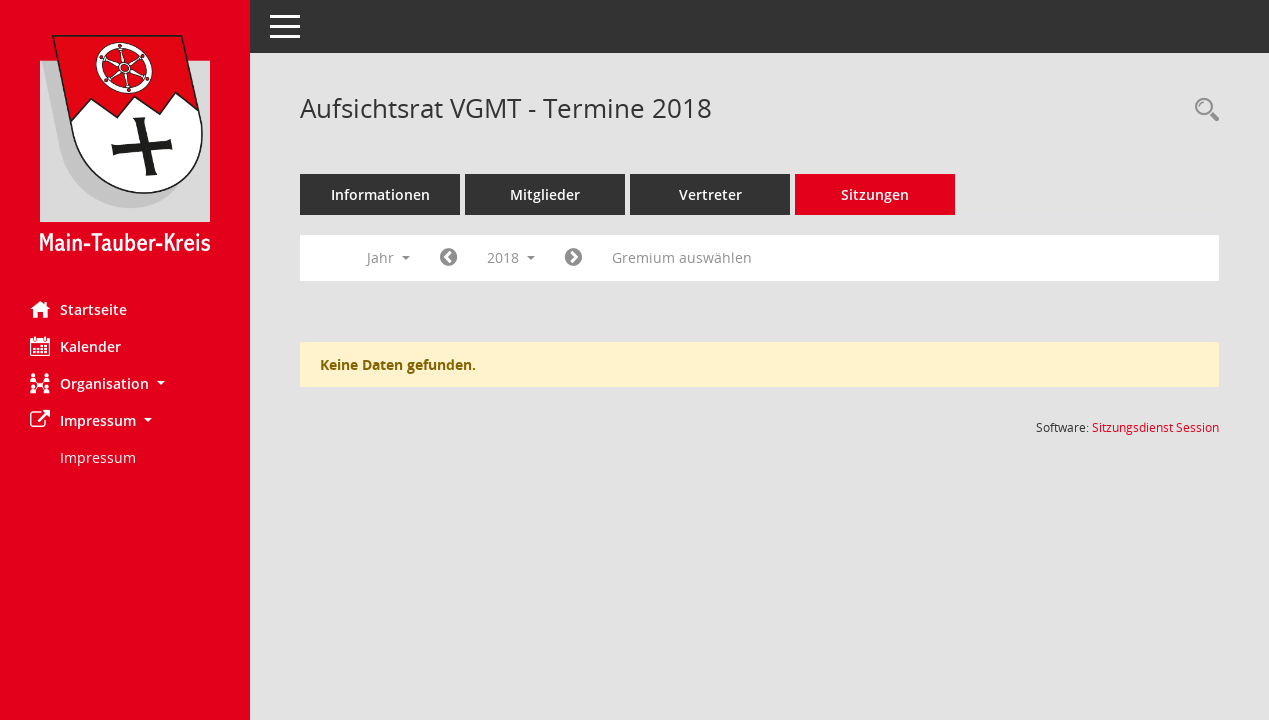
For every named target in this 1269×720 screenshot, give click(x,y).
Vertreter (710, 194)
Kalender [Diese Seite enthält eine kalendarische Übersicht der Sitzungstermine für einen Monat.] (75, 346)
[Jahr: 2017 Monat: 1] (448, 258)
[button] (125, 383)
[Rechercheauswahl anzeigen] (1202, 110)
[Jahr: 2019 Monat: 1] (573, 258)
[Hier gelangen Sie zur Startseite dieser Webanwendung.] (125, 143)
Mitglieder (545, 194)
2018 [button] (511, 257)
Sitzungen (875, 194)
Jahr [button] (388, 257)
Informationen (380, 194)
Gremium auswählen (682, 257)
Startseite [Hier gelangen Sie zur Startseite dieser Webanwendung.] (78, 309)
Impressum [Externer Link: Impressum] (98, 457)
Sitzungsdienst (1155, 427)
